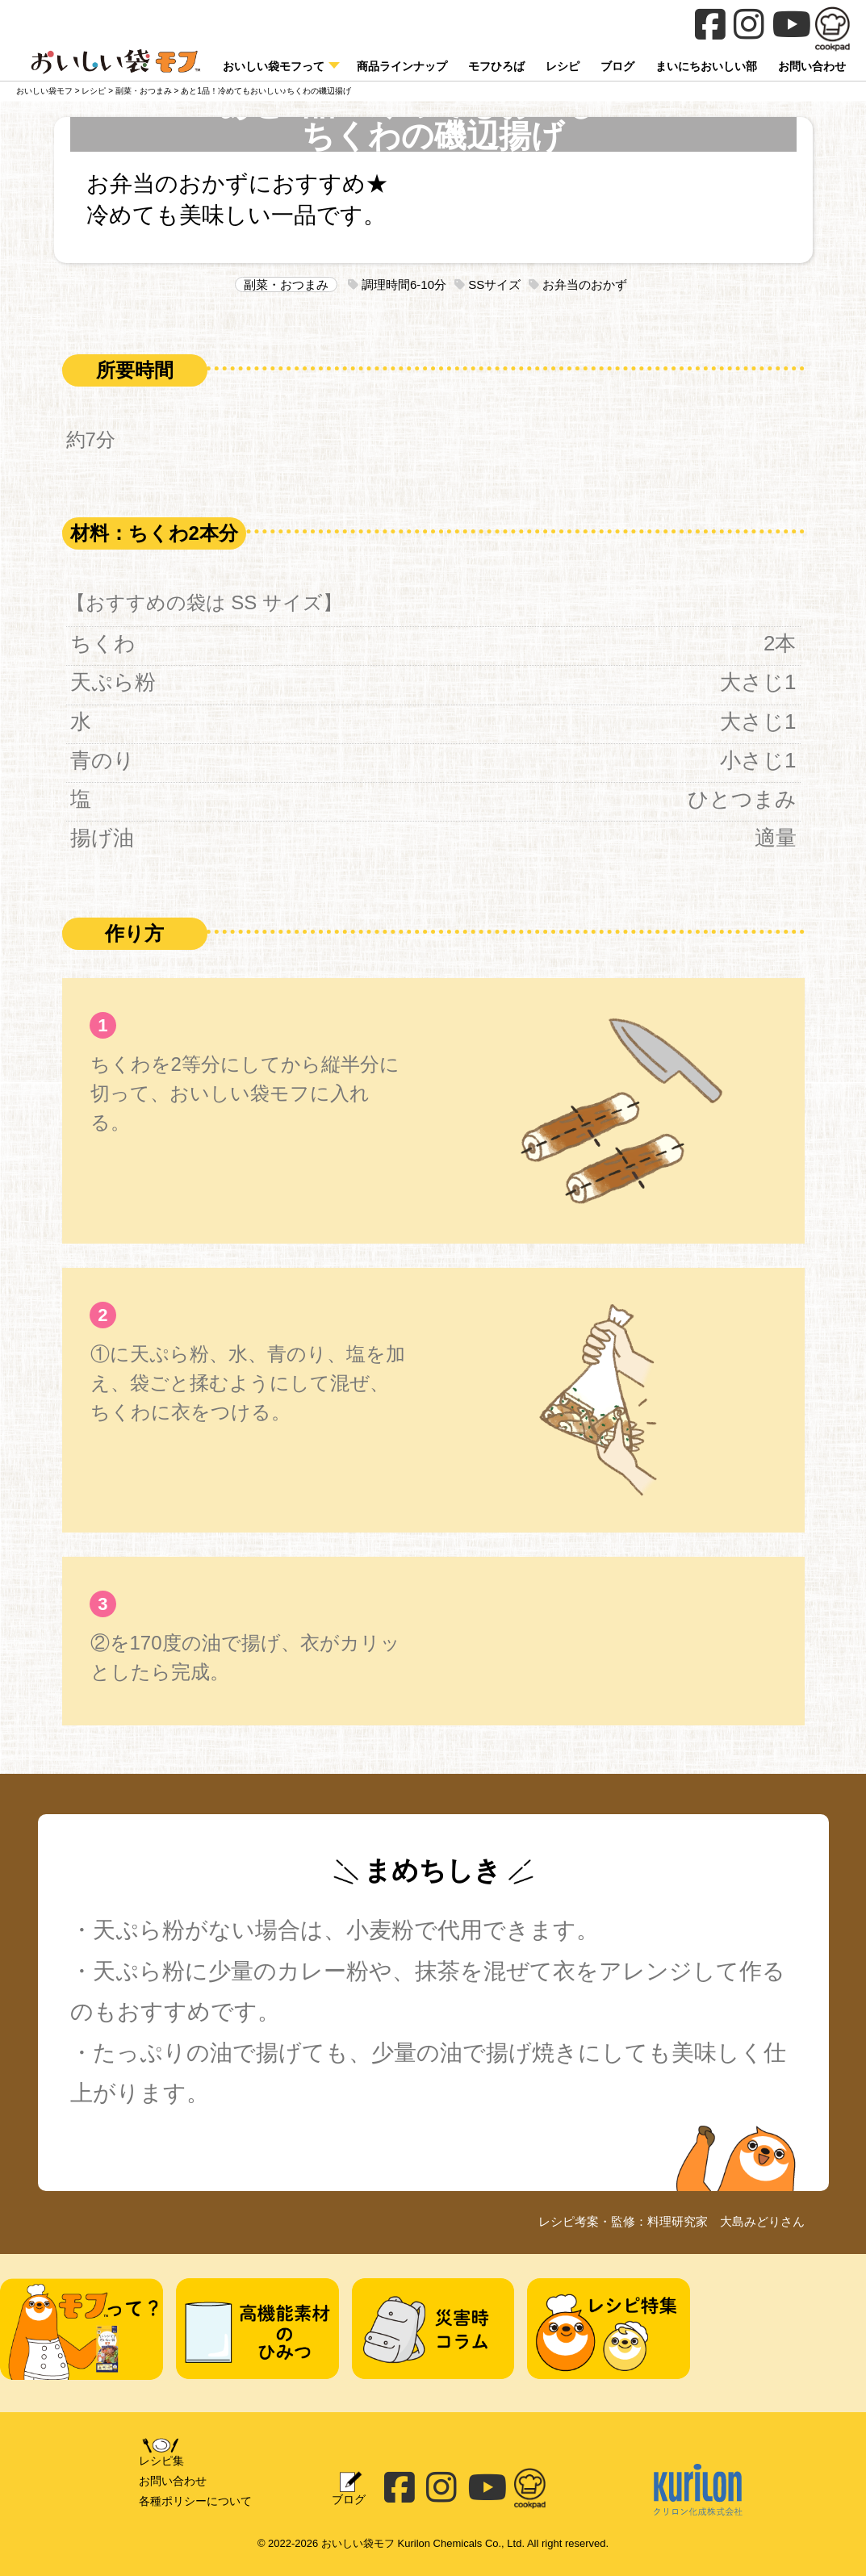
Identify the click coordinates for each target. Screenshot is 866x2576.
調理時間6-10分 (397, 284)
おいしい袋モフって (273, 66)
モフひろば (496, 66)
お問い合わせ (173, 2480)
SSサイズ (487, 284)
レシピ (562, 66)
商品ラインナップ (402, 66)
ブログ (617, 66)
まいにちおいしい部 (706, 66)
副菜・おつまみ (286, 284)
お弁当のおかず (578, 284)
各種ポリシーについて (195, 2500)
